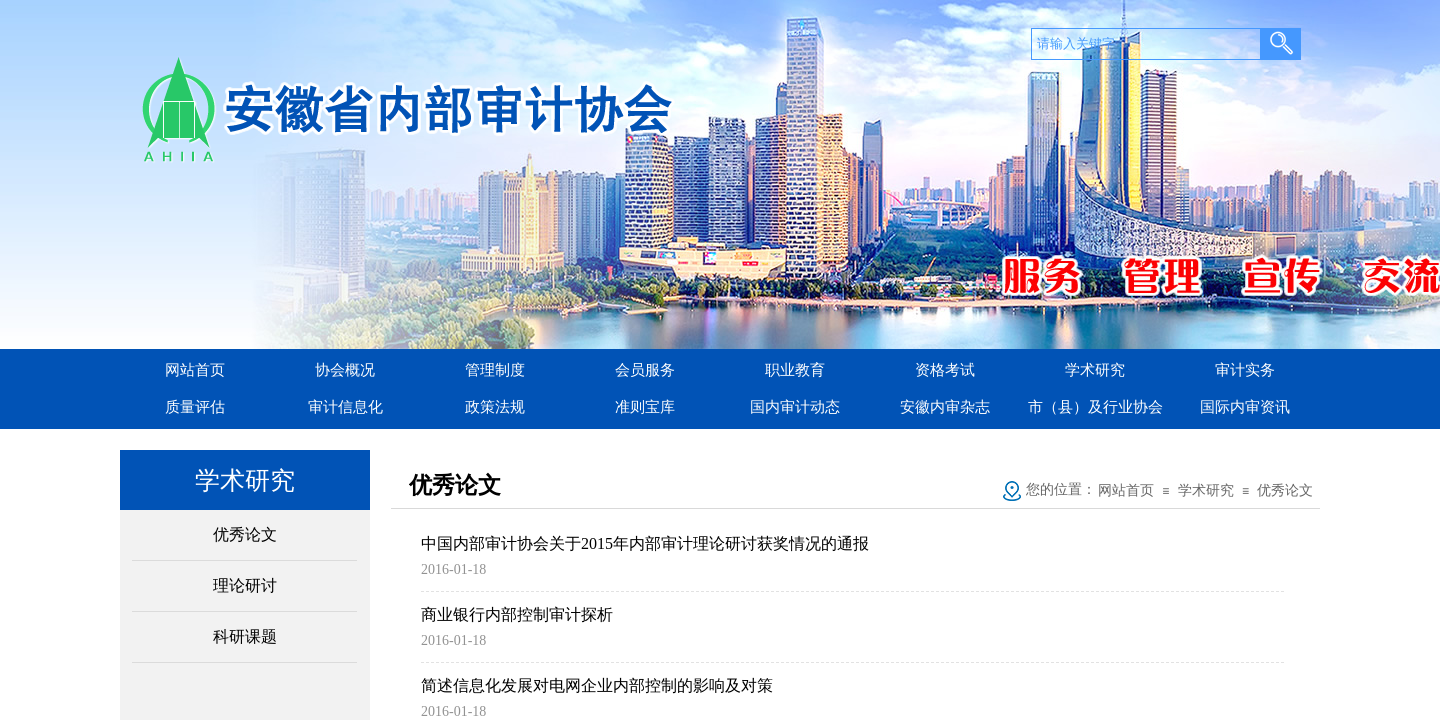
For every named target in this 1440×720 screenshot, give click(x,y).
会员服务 (645, 370)
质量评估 (195, 407)
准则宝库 (645, 407)
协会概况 (345, 370)
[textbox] (1146, 44)
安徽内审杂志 (945, 407)
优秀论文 (245, 534)
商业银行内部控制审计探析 (517, 614)
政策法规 (495, 407)
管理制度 (495, 370)
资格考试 (945, 370)
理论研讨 (245, 585)
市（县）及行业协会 (1095, 407)
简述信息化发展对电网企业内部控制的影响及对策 (597, 685)
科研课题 (245, 636)
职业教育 (795, 370)
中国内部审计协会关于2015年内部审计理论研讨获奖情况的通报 (645, 543)
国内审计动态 (795, 407)
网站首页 (195, 370)
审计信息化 (345, 407)
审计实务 (1245, 370)
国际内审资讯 (1245, 407)
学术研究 (1095, 370)
